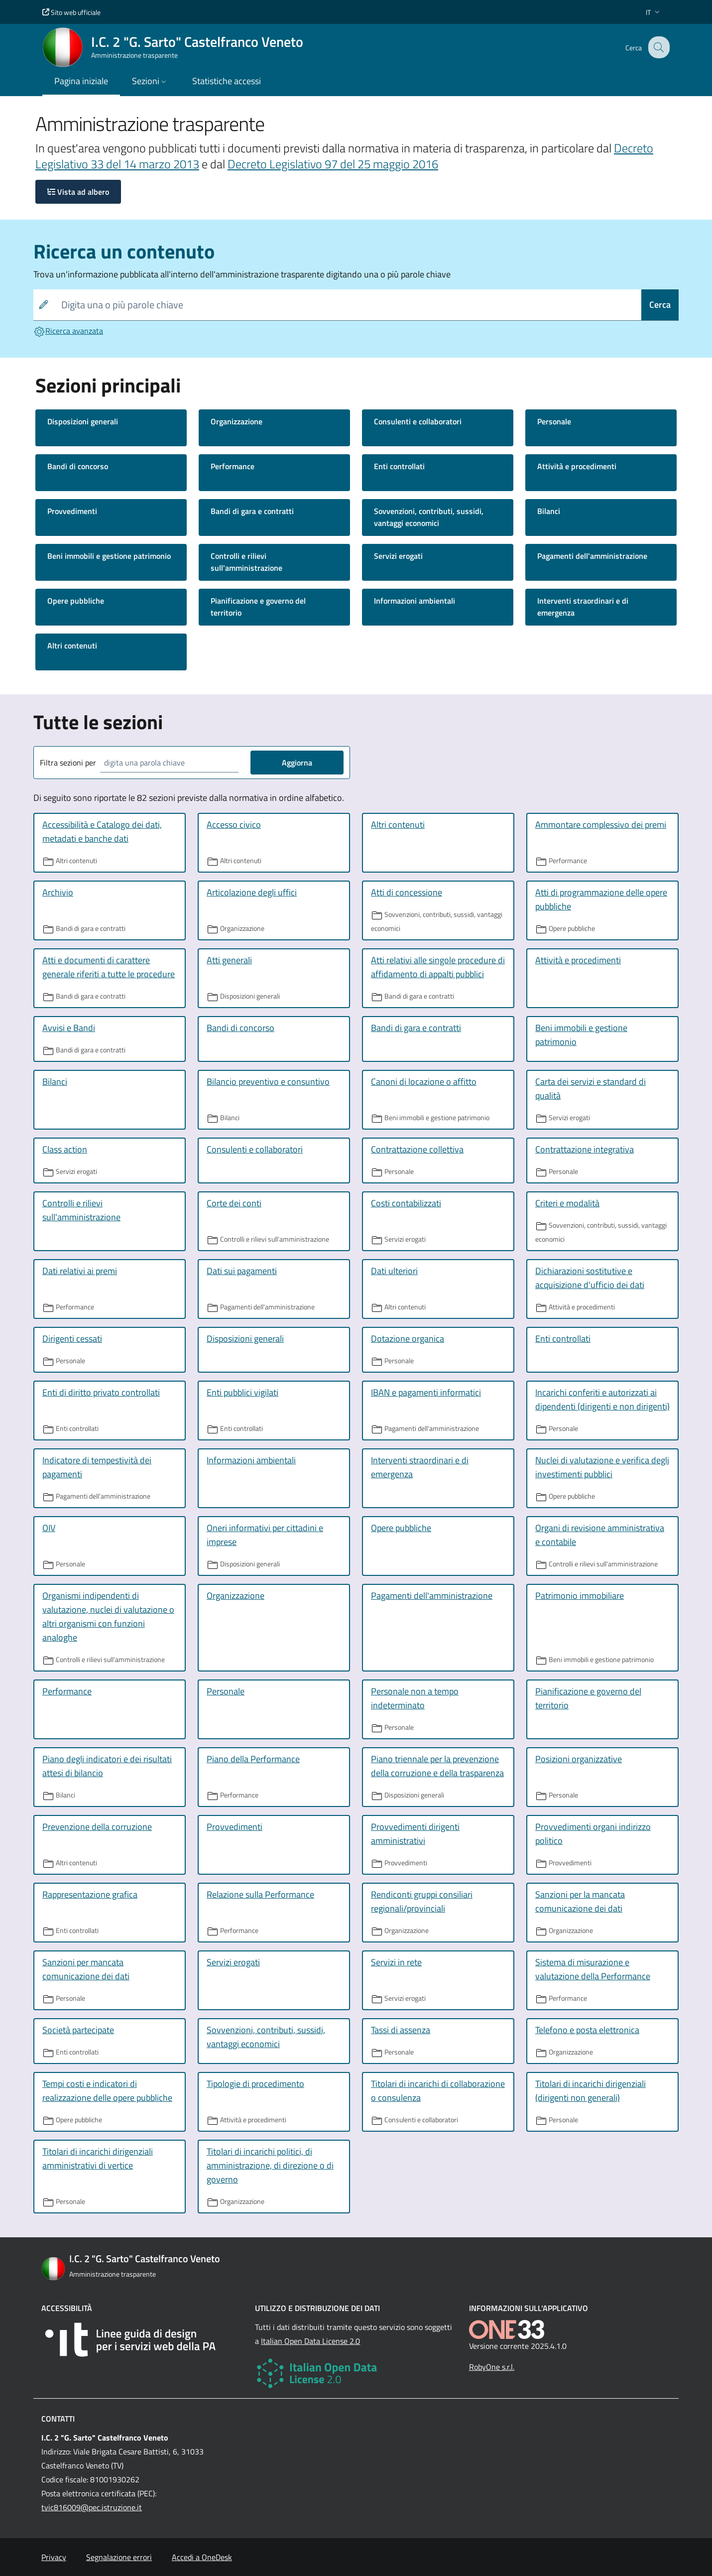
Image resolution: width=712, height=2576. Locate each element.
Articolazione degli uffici (252, 892)
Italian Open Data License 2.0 (310, 2341)
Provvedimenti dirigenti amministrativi (415, 1833)
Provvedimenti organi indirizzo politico (593, 1833)
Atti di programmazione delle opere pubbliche (601, 899)
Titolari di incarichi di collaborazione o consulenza (438, 2090)
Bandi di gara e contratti (252, 511)
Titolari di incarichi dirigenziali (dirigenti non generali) (590, 2090)
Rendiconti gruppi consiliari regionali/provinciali (422, 1901)
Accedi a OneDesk (202, 2557)
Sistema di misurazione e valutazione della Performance (592, 1969)
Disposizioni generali (82, 421)
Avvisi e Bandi (68, 1027)
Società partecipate (78, 2030)
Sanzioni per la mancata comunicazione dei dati (580, 1901)
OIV (48, 1528)
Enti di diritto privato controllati (101, 1392)
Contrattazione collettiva (417, 1149)
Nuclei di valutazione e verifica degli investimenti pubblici (602, 1467)
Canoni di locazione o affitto (423, 1081)
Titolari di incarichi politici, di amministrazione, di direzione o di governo (270, 2165)
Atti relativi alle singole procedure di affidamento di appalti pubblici (438, 967)
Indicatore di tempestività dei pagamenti (96, 1467)
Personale (554, 421)
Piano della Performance (253, 1759)
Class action (64, 1149)
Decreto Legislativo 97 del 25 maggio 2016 (333, 164)
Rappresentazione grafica (89, 1894)
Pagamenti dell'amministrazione (592, 556)
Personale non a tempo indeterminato (415, 1698)
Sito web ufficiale (71, 12)
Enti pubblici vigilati (242, 1392)
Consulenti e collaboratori (418, 421)
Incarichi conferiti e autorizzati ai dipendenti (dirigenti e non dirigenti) (602, 1399)
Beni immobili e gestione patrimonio (109, 556)
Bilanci (548, 511)
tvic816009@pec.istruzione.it (91, 2507)
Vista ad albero (78, 192)
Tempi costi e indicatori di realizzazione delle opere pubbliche (107, 2090)
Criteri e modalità (567, 1203)
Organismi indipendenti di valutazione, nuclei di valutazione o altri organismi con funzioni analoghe (108, 1616)
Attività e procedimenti (576, 466)
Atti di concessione (406, 892)
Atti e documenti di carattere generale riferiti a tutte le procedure (108, 967)
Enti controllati (399, 466)
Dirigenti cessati (72, 1338)
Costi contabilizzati (406, 1203)
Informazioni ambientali (414, 601)
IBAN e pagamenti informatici (426, 1392)
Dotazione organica (407, 1338)
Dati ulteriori (394, 1271)
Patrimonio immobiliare (579, 1595)
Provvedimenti (72, 511)
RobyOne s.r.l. (491, 2367)
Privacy (53, 2557)
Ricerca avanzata (68, 331)
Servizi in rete (396, 1962)
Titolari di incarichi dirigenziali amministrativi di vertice (97, 2158)
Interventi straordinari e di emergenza (582, 607)
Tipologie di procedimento (255, 2083)
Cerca (660, 304)
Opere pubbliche (75, 601)
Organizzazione (236, 421)
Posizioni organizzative (578, 1759)
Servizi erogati (398, 556)
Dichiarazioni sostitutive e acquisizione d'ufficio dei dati (589, 1277)
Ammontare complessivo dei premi (600, 824)
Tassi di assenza (400, 2030)
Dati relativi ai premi (79, 1271)
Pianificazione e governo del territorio (258, 607)
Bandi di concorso (77, 466)
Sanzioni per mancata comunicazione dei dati (85, 1969)
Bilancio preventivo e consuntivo (268, 1081)
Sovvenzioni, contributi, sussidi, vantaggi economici (428, 517)
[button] (654, 12)
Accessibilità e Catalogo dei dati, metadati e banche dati (102, 831)
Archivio (57, 892)
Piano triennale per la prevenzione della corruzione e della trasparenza (437, 1766)
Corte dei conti (234, 1203)
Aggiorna (297, 763)
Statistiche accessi (226, 81)
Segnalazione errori (119, 2557)
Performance (232, 466)
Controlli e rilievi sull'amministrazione (246, 562)
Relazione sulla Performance (260, 1894)
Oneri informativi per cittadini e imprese (265, 1534)
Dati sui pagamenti (242, 1271)
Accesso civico (234, 824)
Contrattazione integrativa (584, 1149)
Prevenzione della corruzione (97, 1826)
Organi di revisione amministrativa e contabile (599, 1534)
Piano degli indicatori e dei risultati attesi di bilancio (107, 1766)
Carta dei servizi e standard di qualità (590, 1088)
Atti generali (229, 960)
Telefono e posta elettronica (587, 2030)
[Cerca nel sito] (658, 47)
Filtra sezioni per (68, 763)
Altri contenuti (72, 645)
